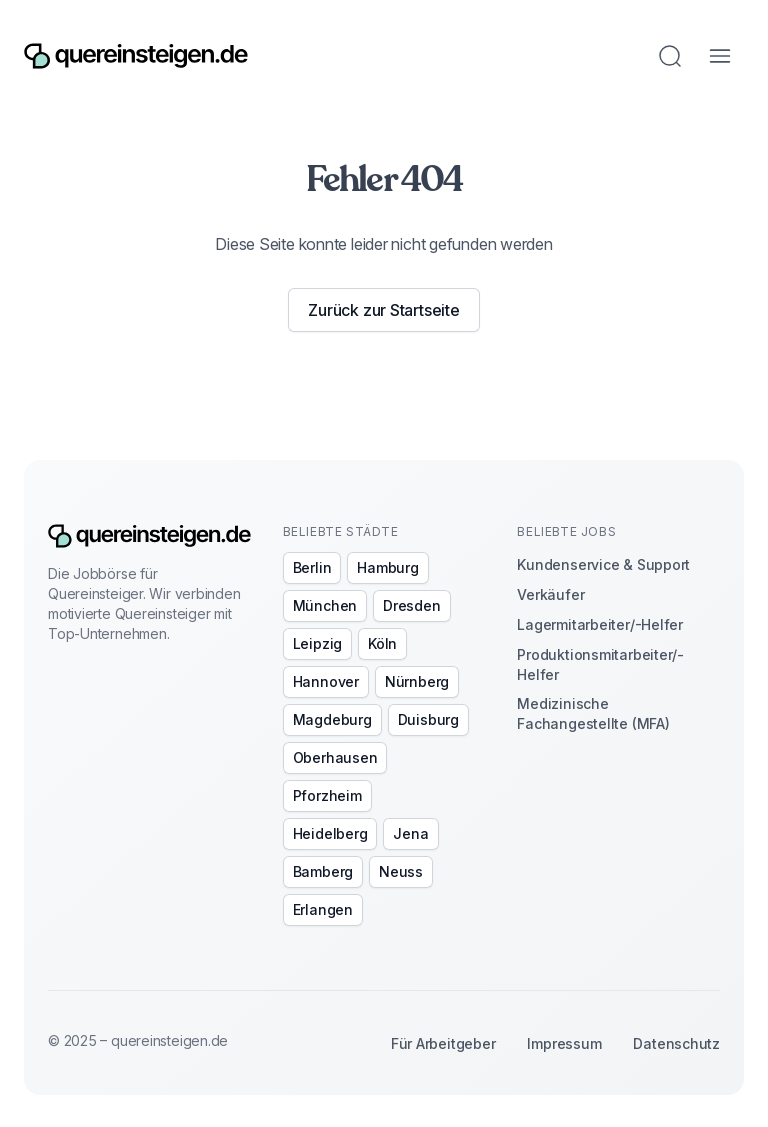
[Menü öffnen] (720, 56)
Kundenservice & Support (603, 564)
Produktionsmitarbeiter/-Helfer (600, 664)
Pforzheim (327, 795)
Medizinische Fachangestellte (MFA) (593, 713)
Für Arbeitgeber (443, 1043)
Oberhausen (335, 757)
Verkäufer (550, 594)
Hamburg (387, 567)
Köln (382, 643)
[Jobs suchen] (670, 56)
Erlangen (323, 909)
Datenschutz (676, 1043)
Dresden (411, 605)
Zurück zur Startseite (383, 310)
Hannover (326, 681)
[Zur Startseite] (136, 56)
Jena (410, 833)
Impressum (564, 1043)
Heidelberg (330, 833)
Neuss (401, 871)
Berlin (312, 567)
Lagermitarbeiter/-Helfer (600, 624)
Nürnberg (417, 681)
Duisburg (428, 719)
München (325, 605)
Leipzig (317, 643)
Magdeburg (332, 719)
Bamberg (323, 871)
